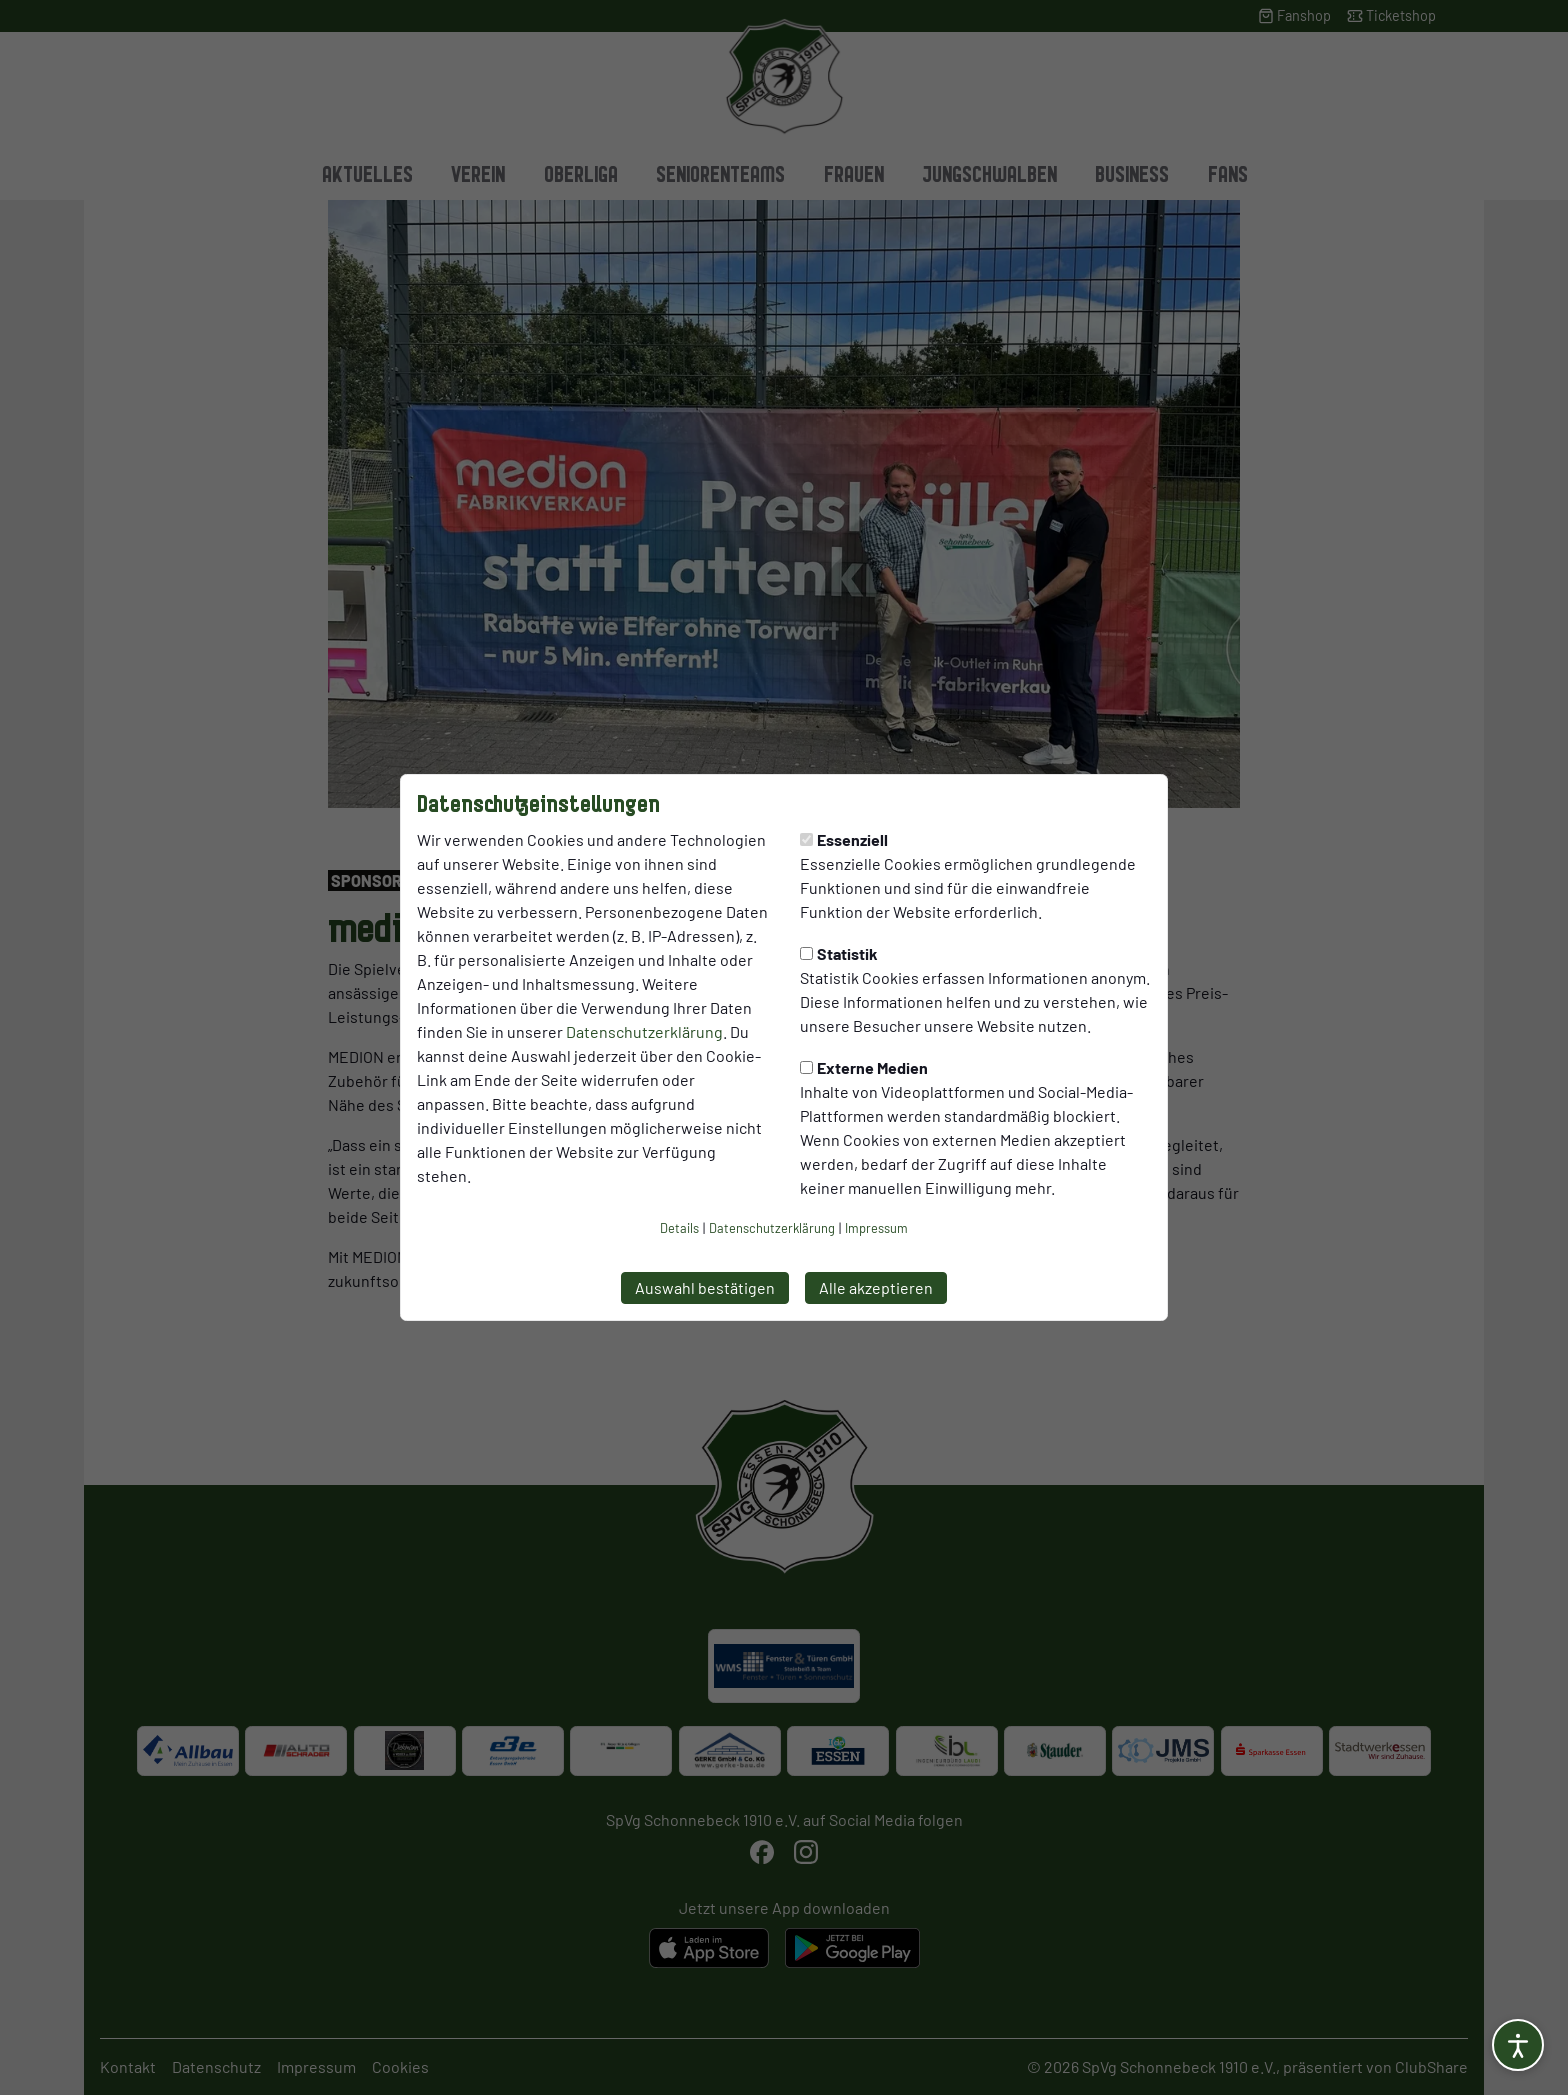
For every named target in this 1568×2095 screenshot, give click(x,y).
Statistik (839, 953)
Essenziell (844, 839)
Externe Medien (864, 1067)
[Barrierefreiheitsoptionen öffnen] (1518, 2045)
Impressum (876, 1228)
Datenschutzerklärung (644, 1031)
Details (679, 1228)
